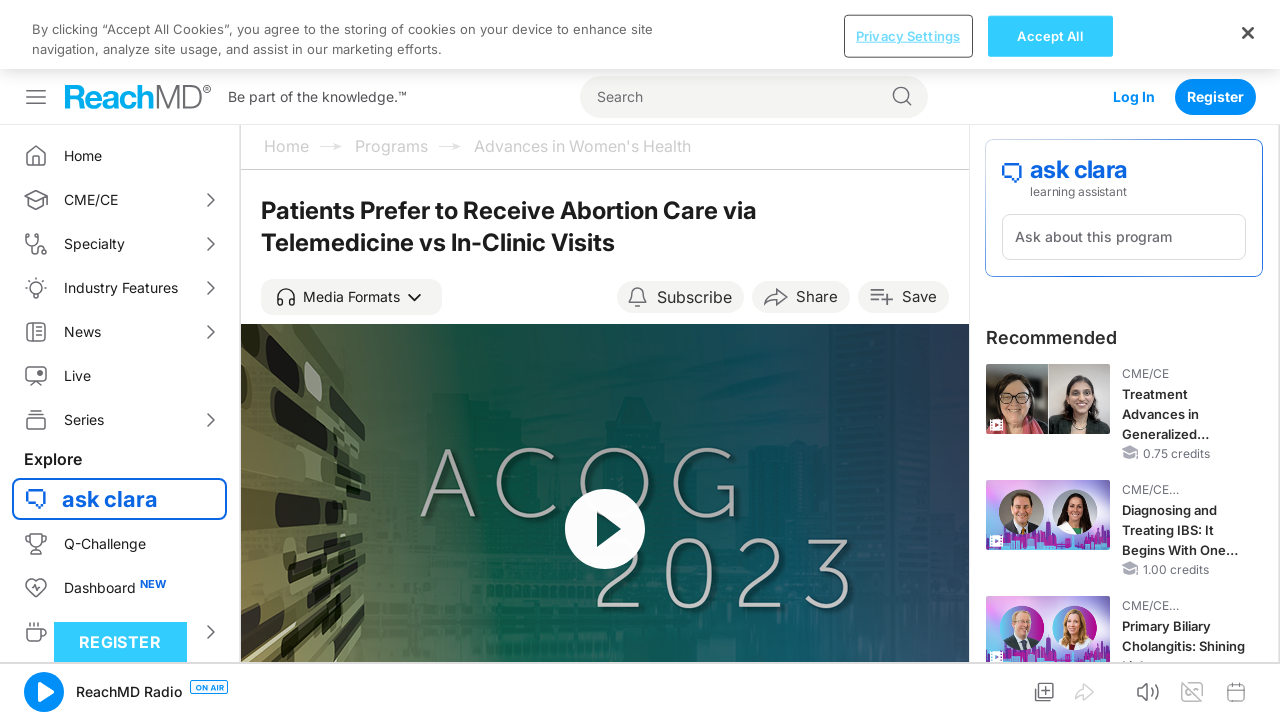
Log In (1134, 96)
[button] (351, 297)
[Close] (1248, 33)
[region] (640, 34)
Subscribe (694, 297)
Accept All (1049, 35)
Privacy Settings (908, 35)
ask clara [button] (110, 499)
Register (1215, 96)
